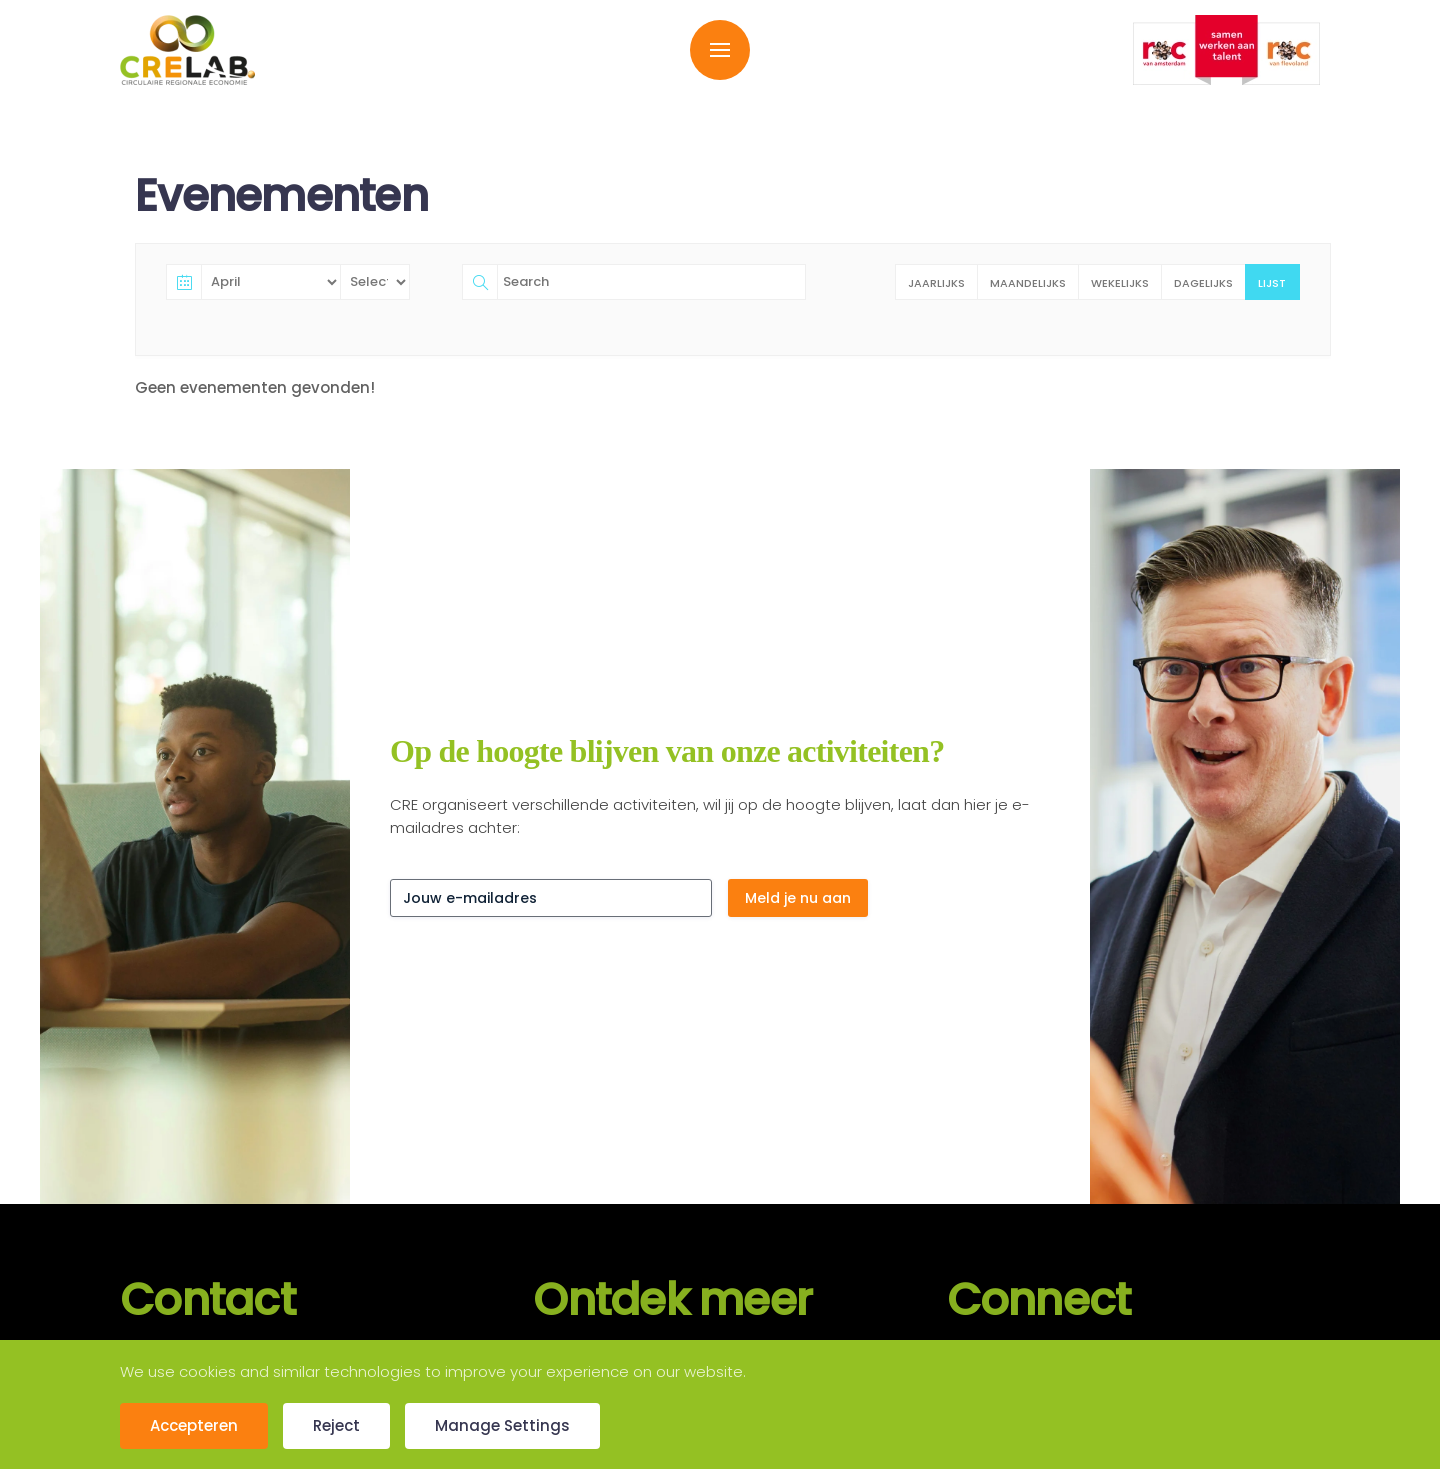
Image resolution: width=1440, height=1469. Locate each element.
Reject (336, 1425)
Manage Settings (502, 1425)
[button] (720, 50)
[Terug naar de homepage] (187, 50)
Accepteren (194, 1425)
